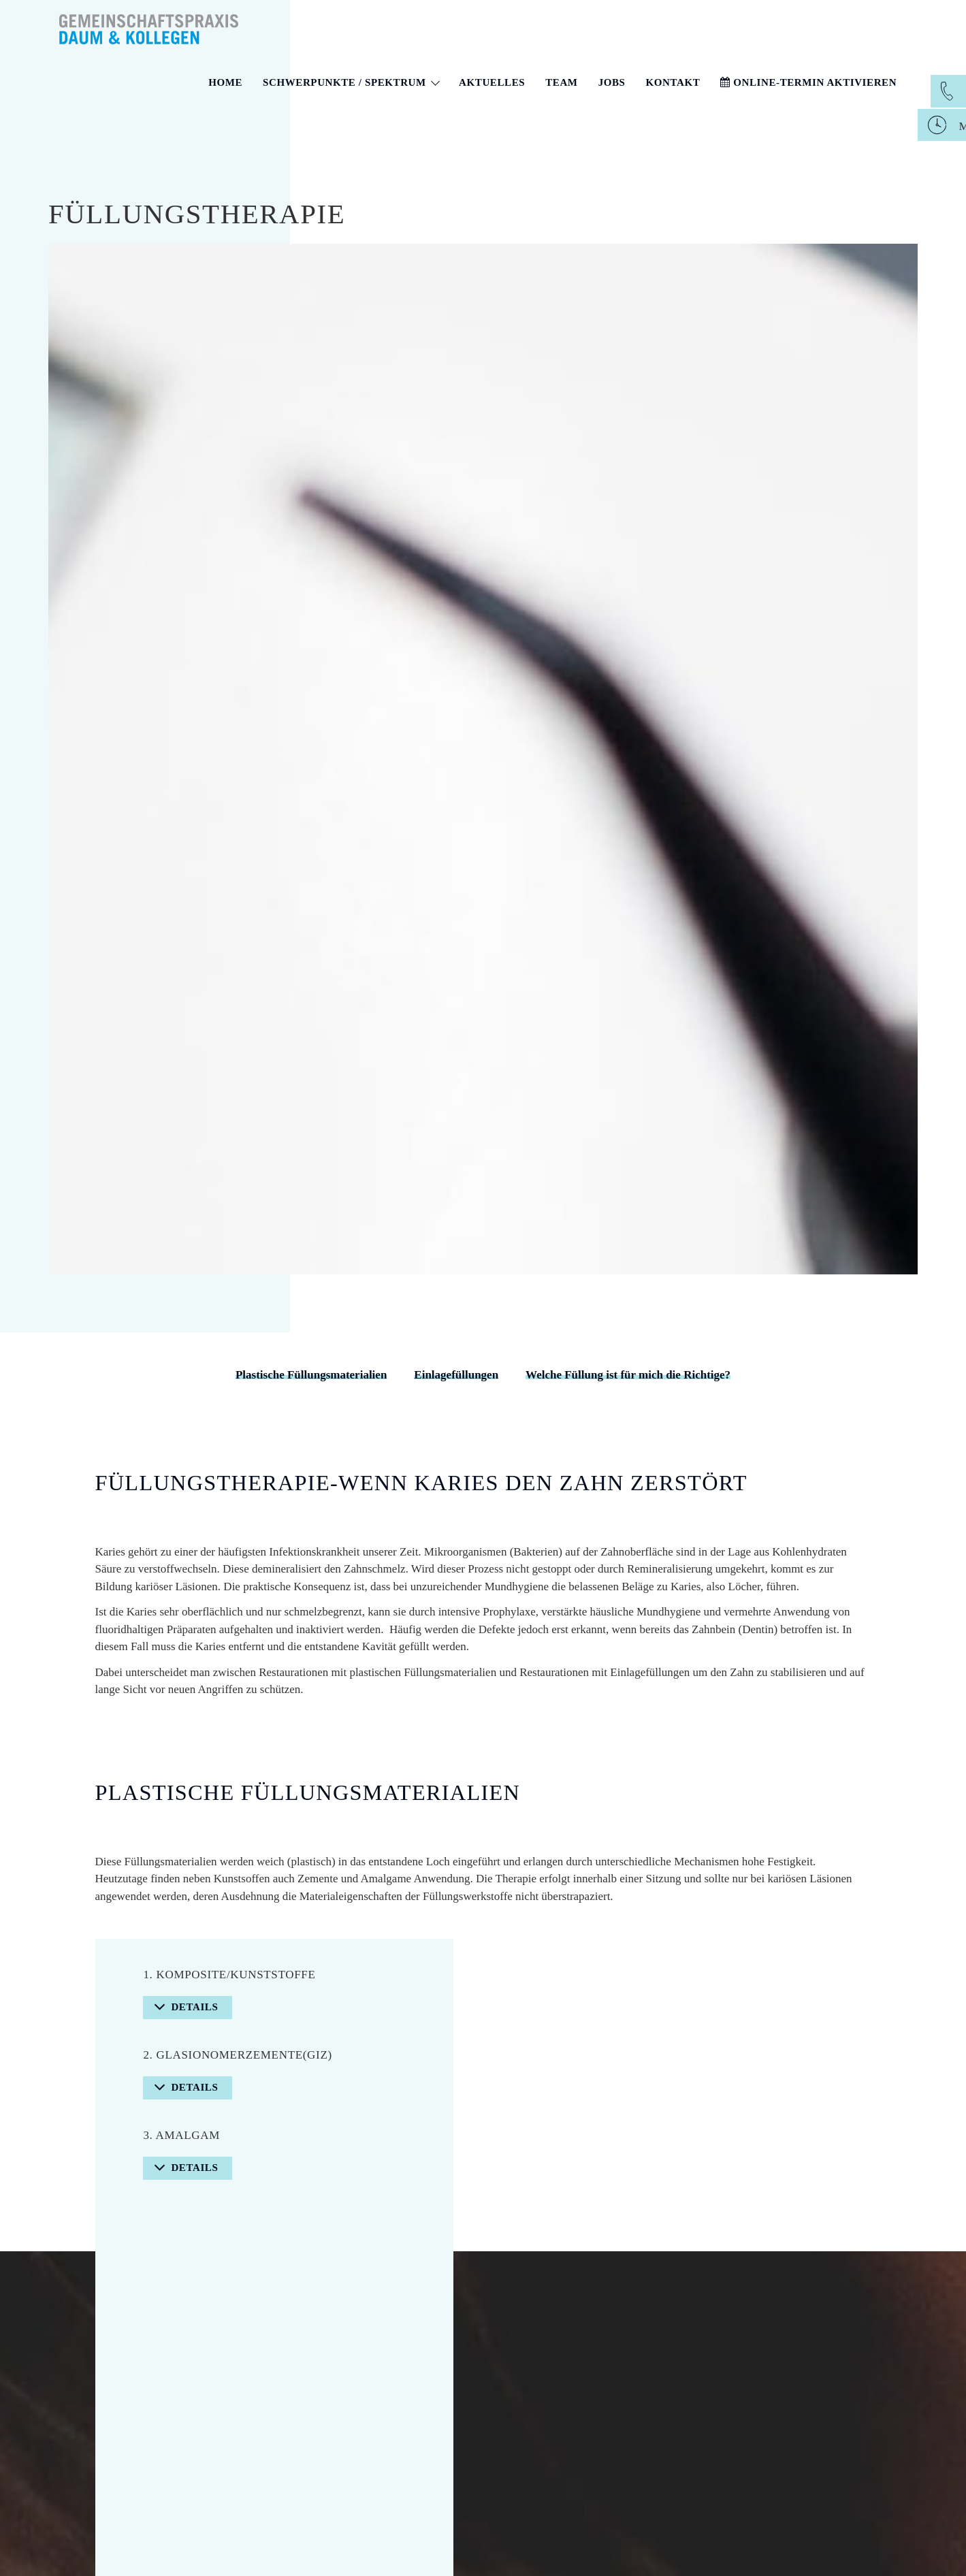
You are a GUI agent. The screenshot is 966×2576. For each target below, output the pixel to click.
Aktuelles (492, 82)
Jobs (612, 82)
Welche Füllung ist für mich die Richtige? (628, 1374)
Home (225, 82)
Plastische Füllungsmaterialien (311, 1374)
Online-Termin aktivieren (808, 82)
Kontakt (673, 82)
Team (561, 82)
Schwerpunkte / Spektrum (351, 82)
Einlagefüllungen (456, 1374)
